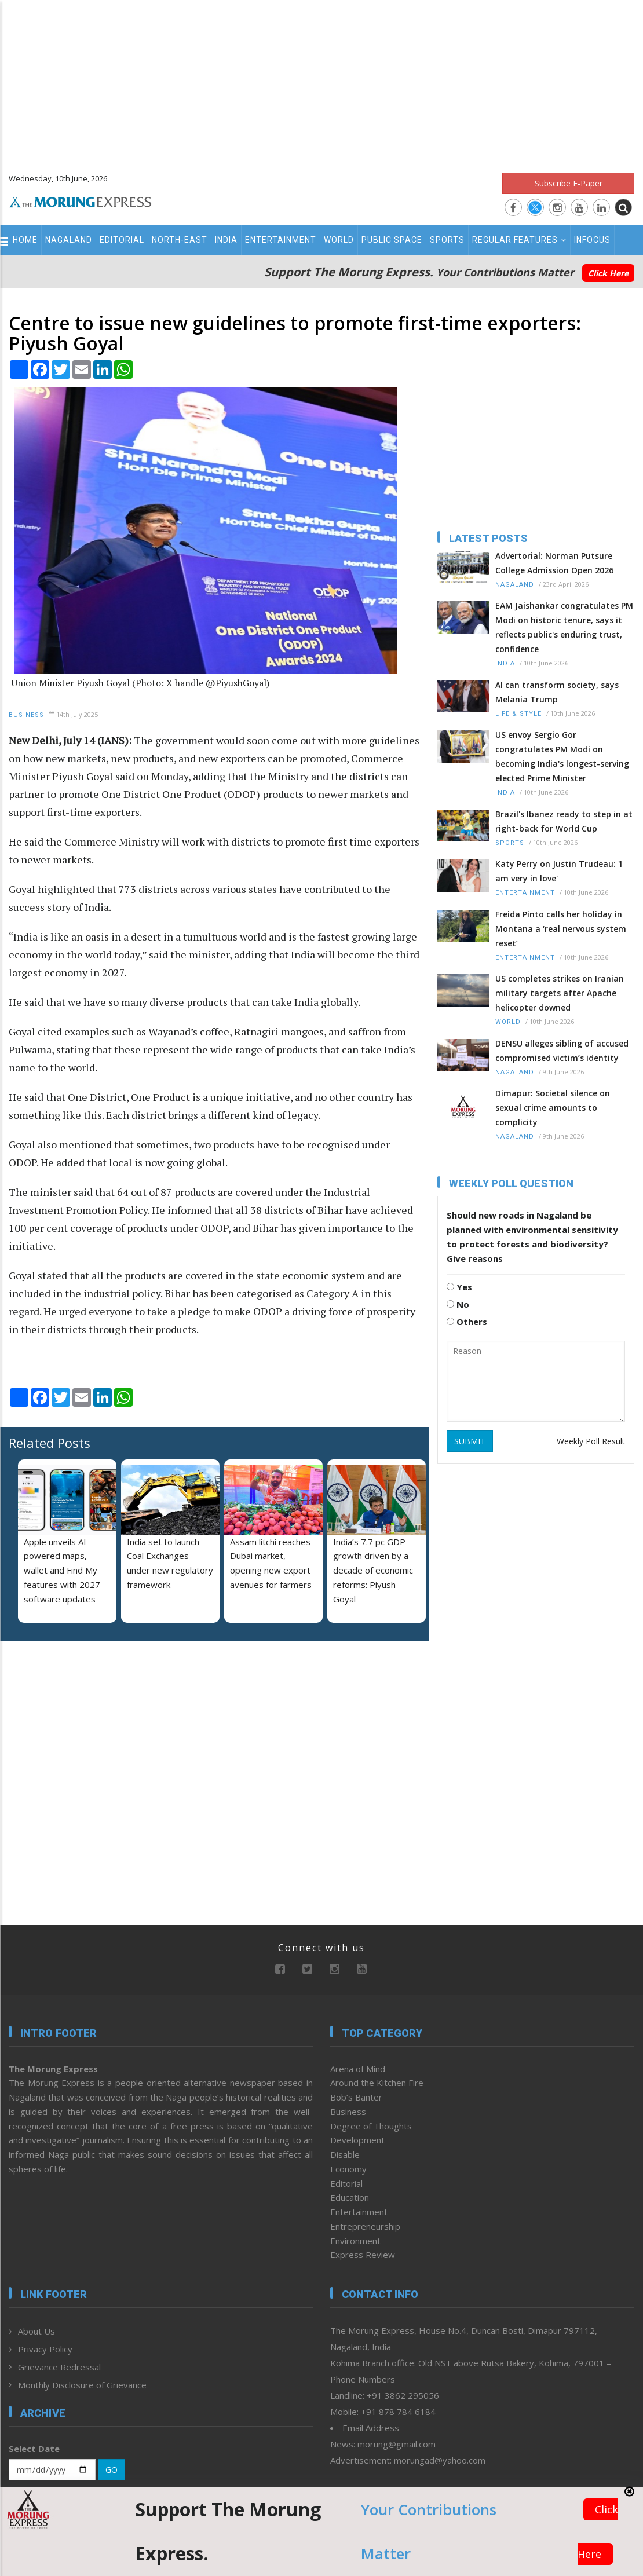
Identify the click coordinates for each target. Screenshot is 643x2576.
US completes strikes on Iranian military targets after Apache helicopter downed (559, 993)
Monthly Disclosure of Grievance (82, 2385)
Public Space (391, 239)
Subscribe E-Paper (568, 183)
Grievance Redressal (59, 2367)
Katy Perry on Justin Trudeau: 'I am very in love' (558, 871)
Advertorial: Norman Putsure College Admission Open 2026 (554, 563)
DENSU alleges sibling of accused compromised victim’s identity (562, 1050)
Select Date (34, 2448)
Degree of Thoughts (371, 2126)
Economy (348, 2169)
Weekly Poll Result (591, 1441)
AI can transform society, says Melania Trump (557, 692)
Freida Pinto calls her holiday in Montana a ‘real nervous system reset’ (560, 929)
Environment (355, 2240)
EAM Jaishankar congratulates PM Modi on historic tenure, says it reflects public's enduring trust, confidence (564, 627)
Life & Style (518, 714)
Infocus (592, 239)
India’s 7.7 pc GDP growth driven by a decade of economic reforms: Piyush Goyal (373, 1570)
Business (26, 715)
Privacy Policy (45, 2349)
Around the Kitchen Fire (376, 2082)
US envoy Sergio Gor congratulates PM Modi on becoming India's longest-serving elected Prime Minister (562, 756)
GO (111, 2469)
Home (25, 239)
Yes (459, 1287)
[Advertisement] (321, 81)
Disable (345, 2154)
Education (349, 2197)
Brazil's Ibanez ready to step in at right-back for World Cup (564, 821)
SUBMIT (469, 1441)
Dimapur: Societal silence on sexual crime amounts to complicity (552, 1108)
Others (467, 1321)
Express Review (362, 2254)
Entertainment (280, 239)
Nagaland (68, 239)
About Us (36, 2331)
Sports (447, 239)
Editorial (122, 239)
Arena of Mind (357, 2068)
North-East (179, 239)
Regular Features (519, 239)
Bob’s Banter (356, 2097)
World (339, 239)
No (458, 1304)
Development (357, 2140)
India (226, 239)
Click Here (608, 273)
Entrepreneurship (365, 2226)
